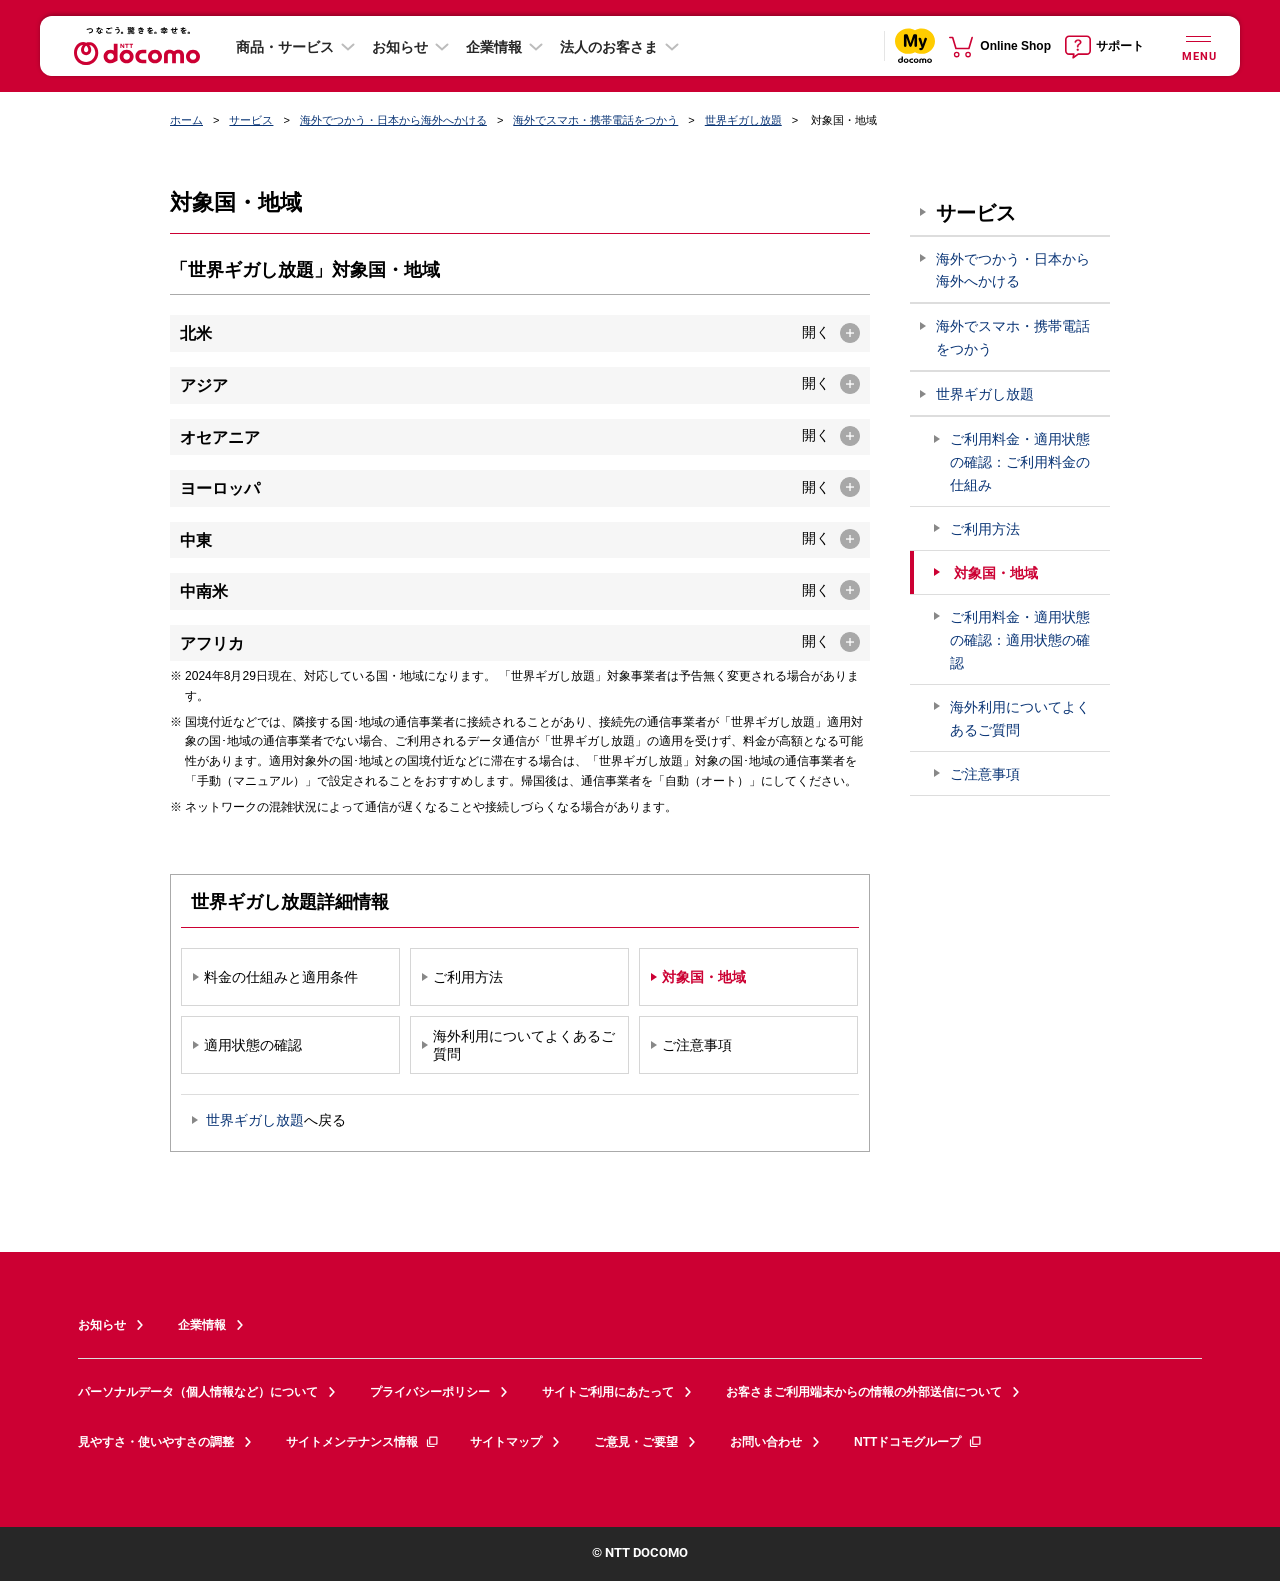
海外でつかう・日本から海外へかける (393, 120)
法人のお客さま (609, 47)
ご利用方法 (985, 529)
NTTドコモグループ (918, 1442)
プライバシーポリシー (430, 1392)
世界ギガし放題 (743, 120)
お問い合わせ (766, 1442)
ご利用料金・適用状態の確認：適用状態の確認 (1020, 640)
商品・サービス (285, 47)
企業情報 (494, 47)
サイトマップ (506, 1442)
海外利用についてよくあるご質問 (1020, 718)
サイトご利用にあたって (608, 1392)
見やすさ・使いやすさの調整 (156, 1442)
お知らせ (400, 47)
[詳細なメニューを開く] (1198, 45)
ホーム (186, 120)
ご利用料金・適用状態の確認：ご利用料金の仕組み (1020, 462)
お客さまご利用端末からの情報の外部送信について (864, 1392)
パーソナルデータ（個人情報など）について (198, 1392)
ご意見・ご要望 (636, 1442)
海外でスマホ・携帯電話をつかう (595, 120)
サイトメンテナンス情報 (363, 1442)
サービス (251, 120)
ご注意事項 (985, 774)
